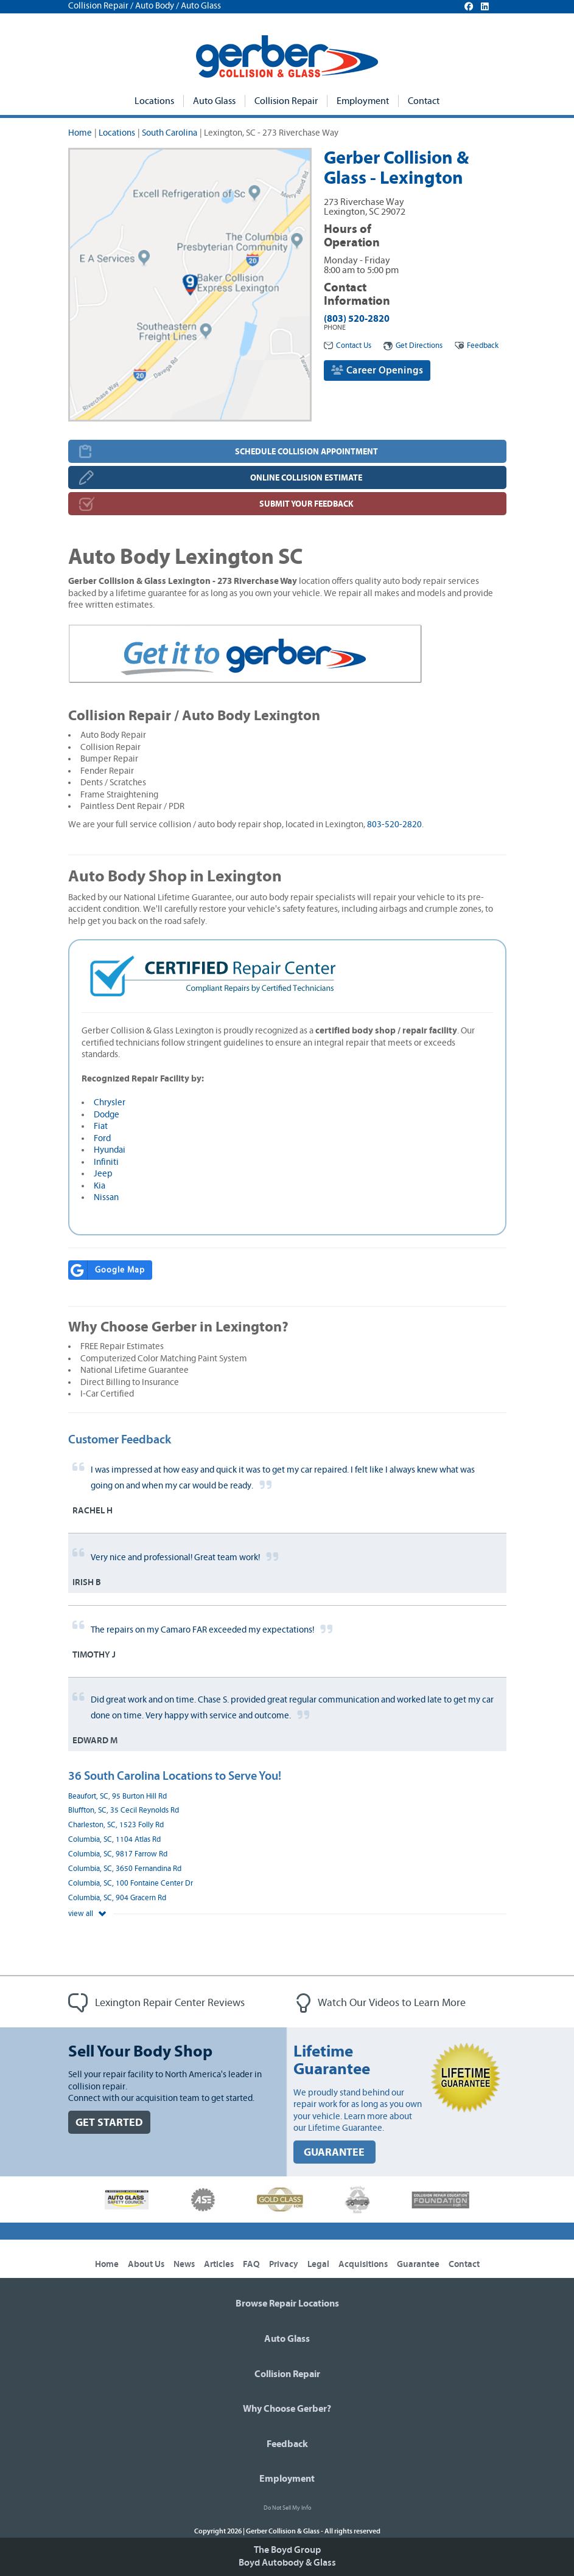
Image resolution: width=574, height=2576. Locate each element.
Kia (99, 1185)
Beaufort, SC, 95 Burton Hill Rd (117, 1796)
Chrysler (109, 1102)
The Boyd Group (287, 2549)
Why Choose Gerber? (287, 2408)
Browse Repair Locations (287, 2303)
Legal (318, 2264)
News (184, 2264)
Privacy (283, 2264)
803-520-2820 (394, 824)
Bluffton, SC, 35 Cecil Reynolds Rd (123, 1810)
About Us (146, 2264)
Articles (219, 2264)
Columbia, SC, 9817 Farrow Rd (117, 1854)
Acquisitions (363, 2264)
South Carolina (169, 132)
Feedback (477, 346)
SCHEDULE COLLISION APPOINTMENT (306, 451)
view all (87, 1914)
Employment (363, 101)
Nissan (106, 1197)
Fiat (101, 1126)
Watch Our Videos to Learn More (381, 2003)
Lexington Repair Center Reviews (156, 2003)
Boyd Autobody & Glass (287, 2562)
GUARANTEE (334, 2152)
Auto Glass (214, 101)
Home (80, 132)
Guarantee (418, 2264)
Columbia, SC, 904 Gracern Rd (117, 1898)
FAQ (251, 2264)
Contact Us (347, 346)
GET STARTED (109, 2122)
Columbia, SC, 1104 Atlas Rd (114, 1840)
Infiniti (106, 1162)
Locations (154, 101)
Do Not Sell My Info (287, 2508)
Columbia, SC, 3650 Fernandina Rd (124, 1869)
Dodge (106, 1114)
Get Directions (413, 346)
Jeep (103, 1173)
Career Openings (377, 370)
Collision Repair (286, 101)
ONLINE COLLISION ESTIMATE (306, 478)
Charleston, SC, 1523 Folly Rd (116, 1825)
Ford (102, 1138)
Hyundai (109, 1149)
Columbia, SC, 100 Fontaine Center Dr (130, 1883)
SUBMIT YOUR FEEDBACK (306, 504)
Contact (423, 101)
